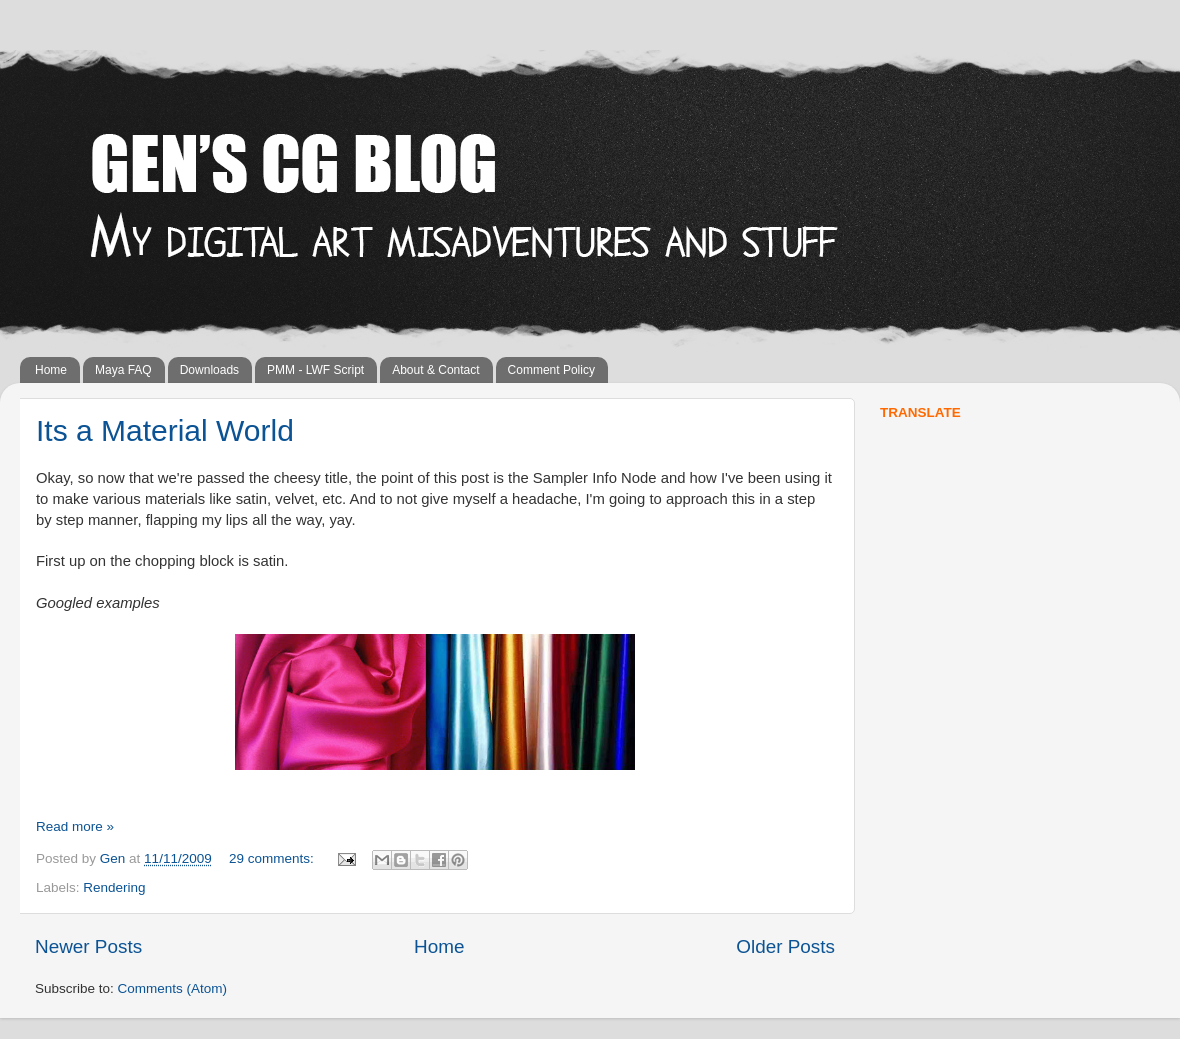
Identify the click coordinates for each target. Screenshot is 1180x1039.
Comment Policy (551, 370)
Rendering (114, 887)
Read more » (75, 826)
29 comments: (273, 858)
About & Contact (435, 370)
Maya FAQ (123, 370)
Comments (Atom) (173, 988)
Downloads (209, 370)
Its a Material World (165, 430)
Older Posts (785, 946)
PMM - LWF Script (315, 370)
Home (51, 370)
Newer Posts (88, 946)
